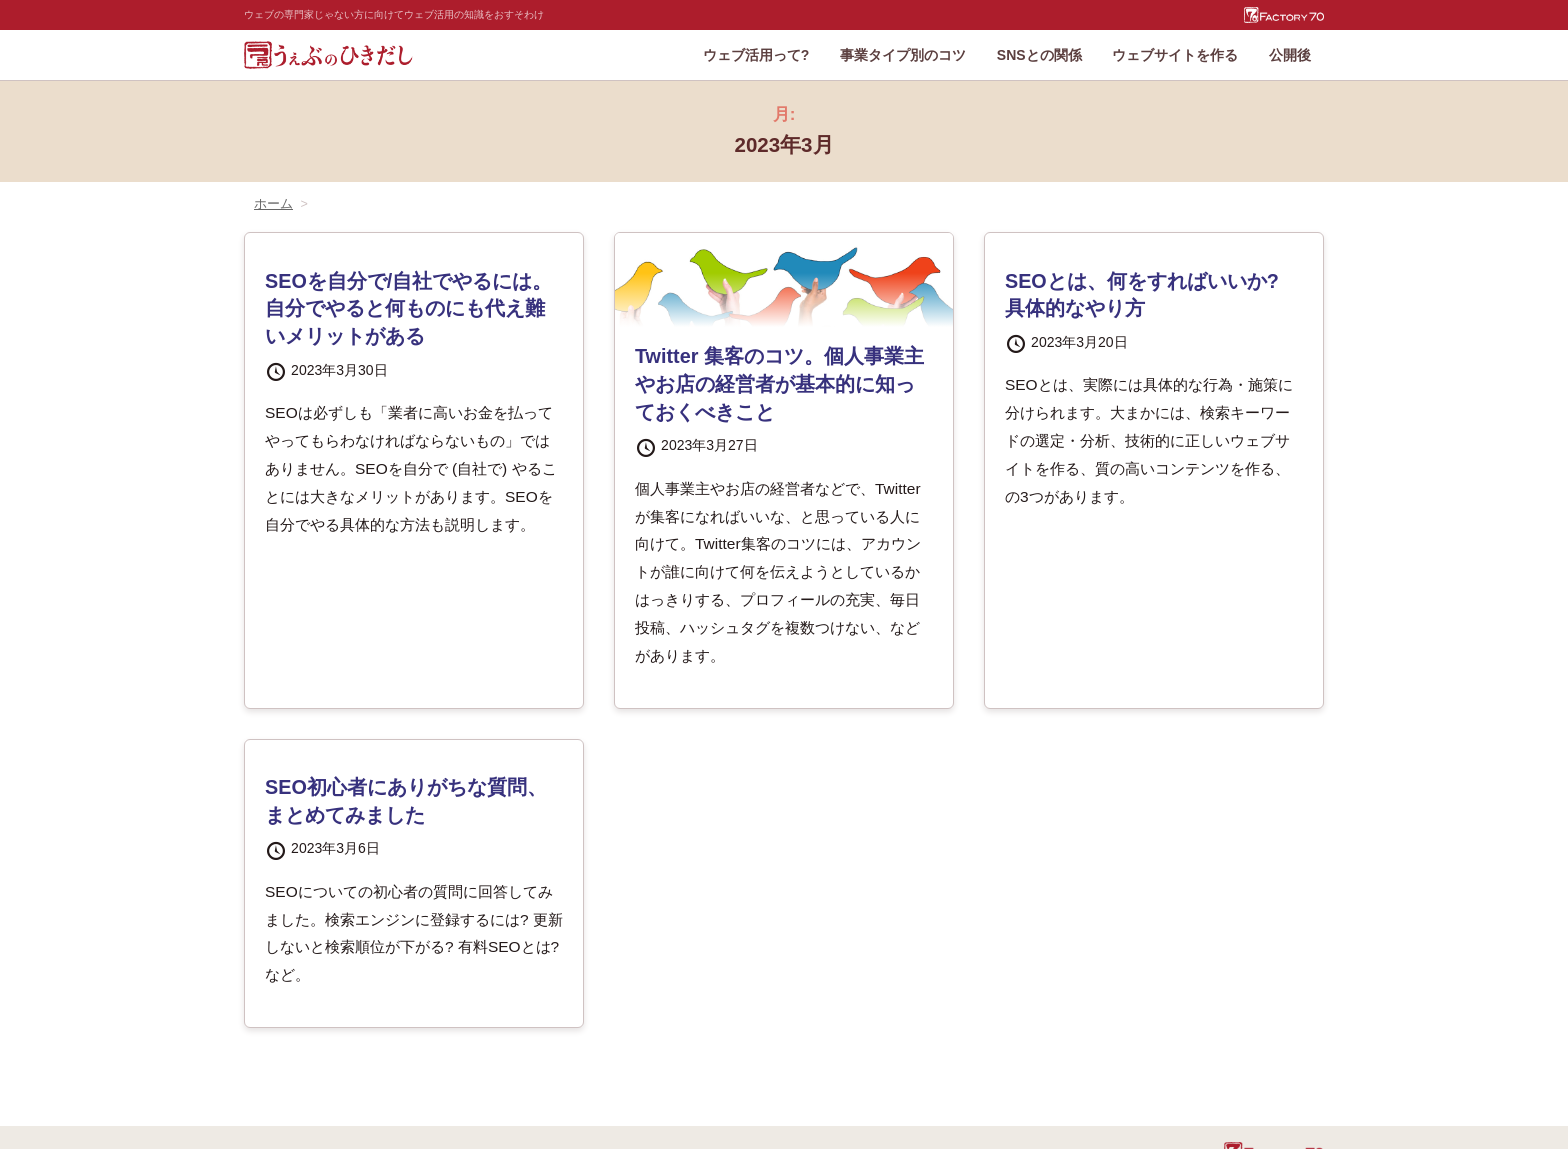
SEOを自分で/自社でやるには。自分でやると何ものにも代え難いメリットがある (408, 308)
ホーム (273, 204)
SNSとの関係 (1039, 55)
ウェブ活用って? (756, 55)
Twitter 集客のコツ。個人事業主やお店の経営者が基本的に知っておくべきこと (779, 383)
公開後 (1290, 55)
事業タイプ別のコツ (903, 55)
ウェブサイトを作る (1175, 55)
